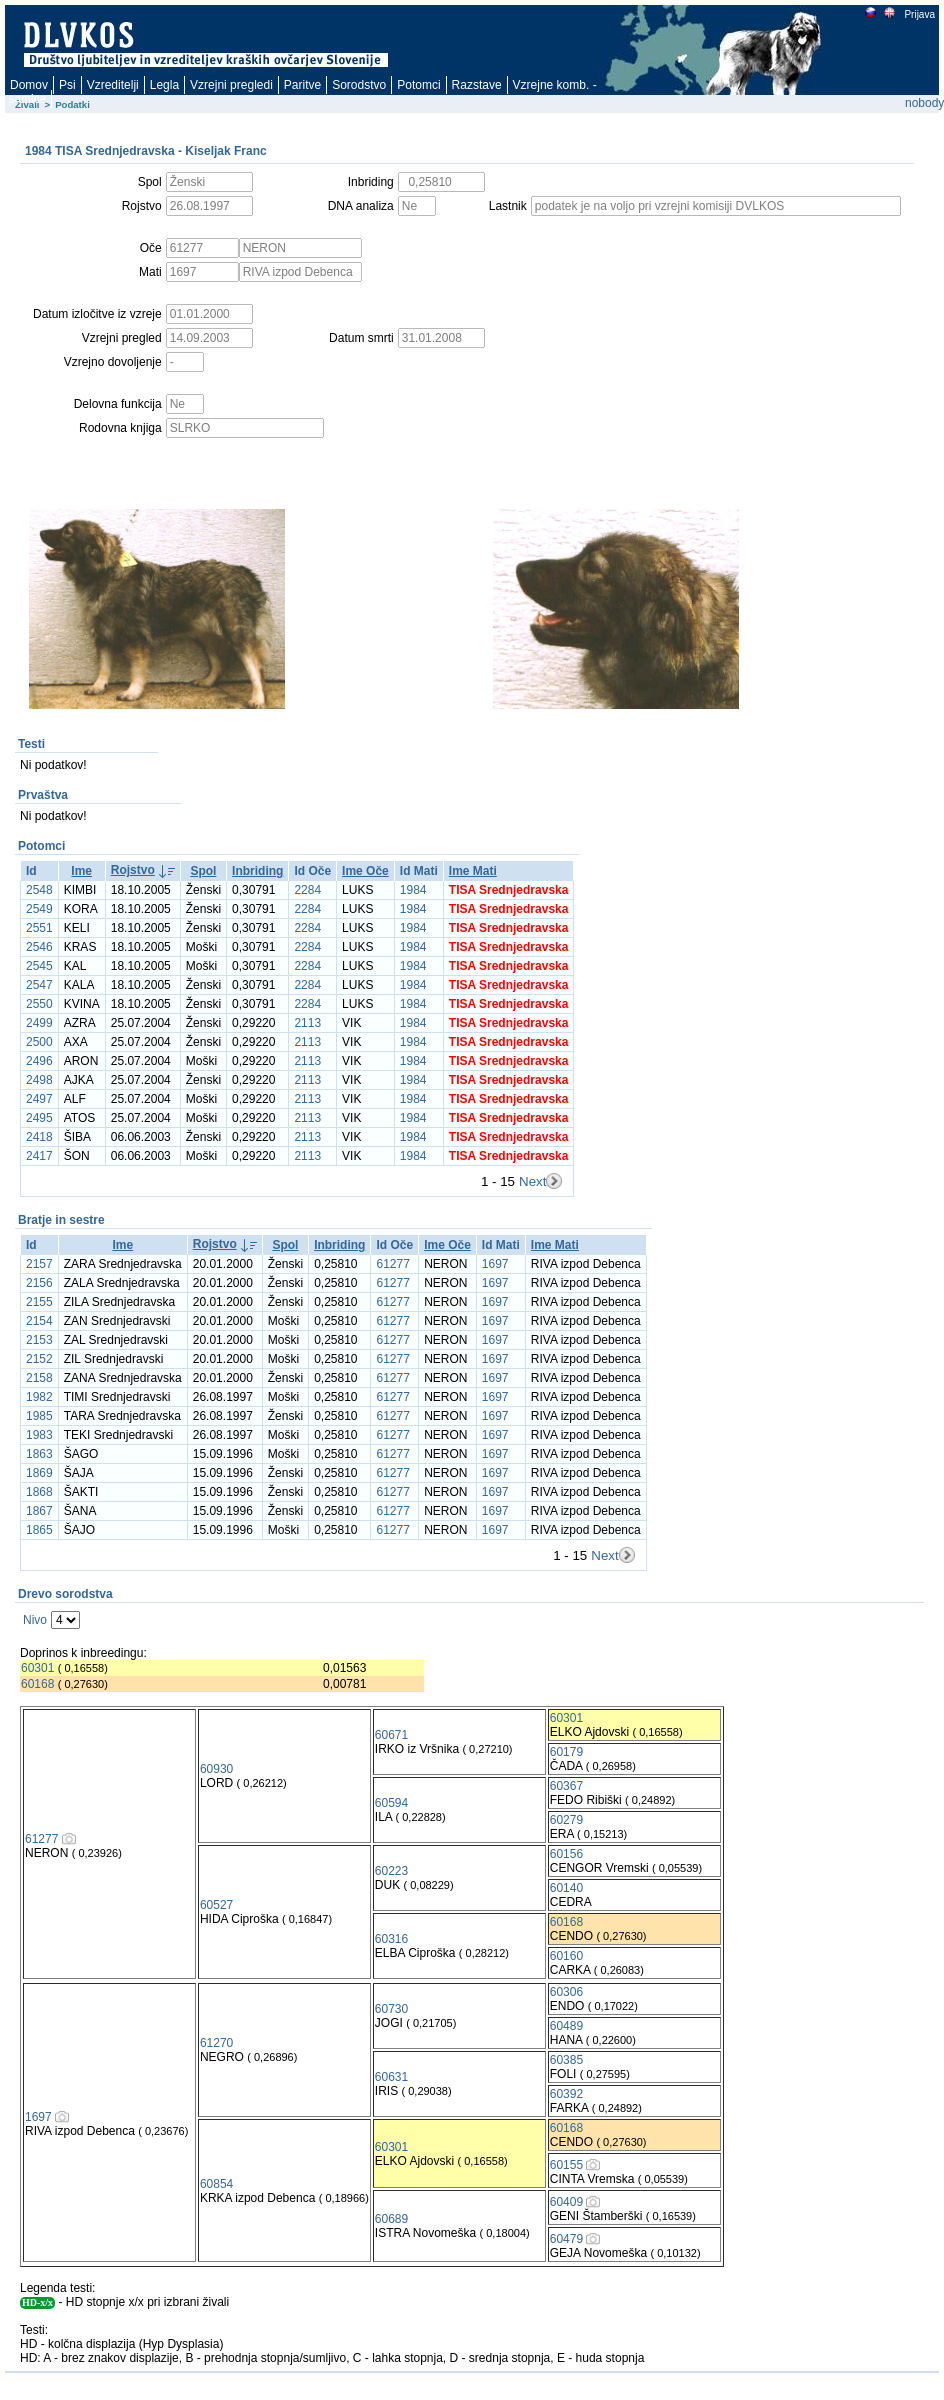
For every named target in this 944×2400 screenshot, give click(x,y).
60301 (37, 1668)
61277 (392, 1264)
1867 (39, 1511)
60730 (391, 2009)
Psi (67, 85)
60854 (216, 2184)
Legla (164, 85)
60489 (566, 2026)
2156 (39, 1283)
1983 (39, 1435)
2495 (39, 1118)
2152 (39, 1359)
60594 (391, 1803)
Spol (203, 871)
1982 (39, 1397)
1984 (413, 890)
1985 (39, 1416)
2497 (39, 1099)
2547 (39, 985)
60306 (566, 1992)
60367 (566, 1786)
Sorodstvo (359, 85)
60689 (391, 2219)
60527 (216, 1905)
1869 (39, 1473)
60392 (566, 2094)
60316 (391, 1939)
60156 (566, 1854)
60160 (566, 1956)
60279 (566, 1820)
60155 (566, 2165)
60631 (391, 2077)
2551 (39, 928)
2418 (39, 1137)
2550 (39, 1004)
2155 (39, 1302)
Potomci (418, 85)
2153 (39, 1340)
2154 (39, 1321)
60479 (566, 2239)
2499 (39, 1023)
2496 (39, 1061)
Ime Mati (473, 871)
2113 (307, 1023)
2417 (39, 1156)
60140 (566, 1888)
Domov (29, 85)
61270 (216, 2043)
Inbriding (257, 871)
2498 (39, 1080)
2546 (39, 947)
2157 (39, 1264)
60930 (216, 1769)
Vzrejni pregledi (231, 85)
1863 (39, 1454)
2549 (39, 909)
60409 (566, 2202)
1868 (39, 1492)
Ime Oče (365, 871)
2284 (307, 890)
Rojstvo (133, 870)
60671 (391, 1735)
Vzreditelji (113, 85)
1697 (495, 1264)
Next (532, 1181)
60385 (566, 2060)
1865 (39, 1530)
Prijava (919, 14)
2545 (39, 966)
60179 (566, 1752)
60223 (391, 1871)
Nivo (35, 1620)
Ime (81, 871)
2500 (39, 1042)
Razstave (477, 85)
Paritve (302, 85)
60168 (37, 1684)
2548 (39, 890)
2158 (39, 1378)
